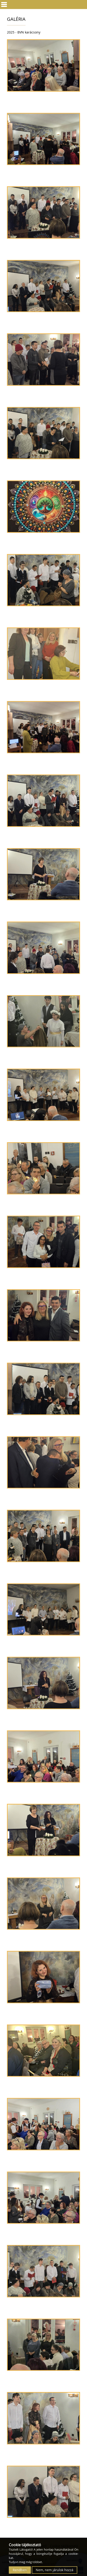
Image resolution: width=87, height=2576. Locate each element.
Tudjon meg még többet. (26, 2562)
